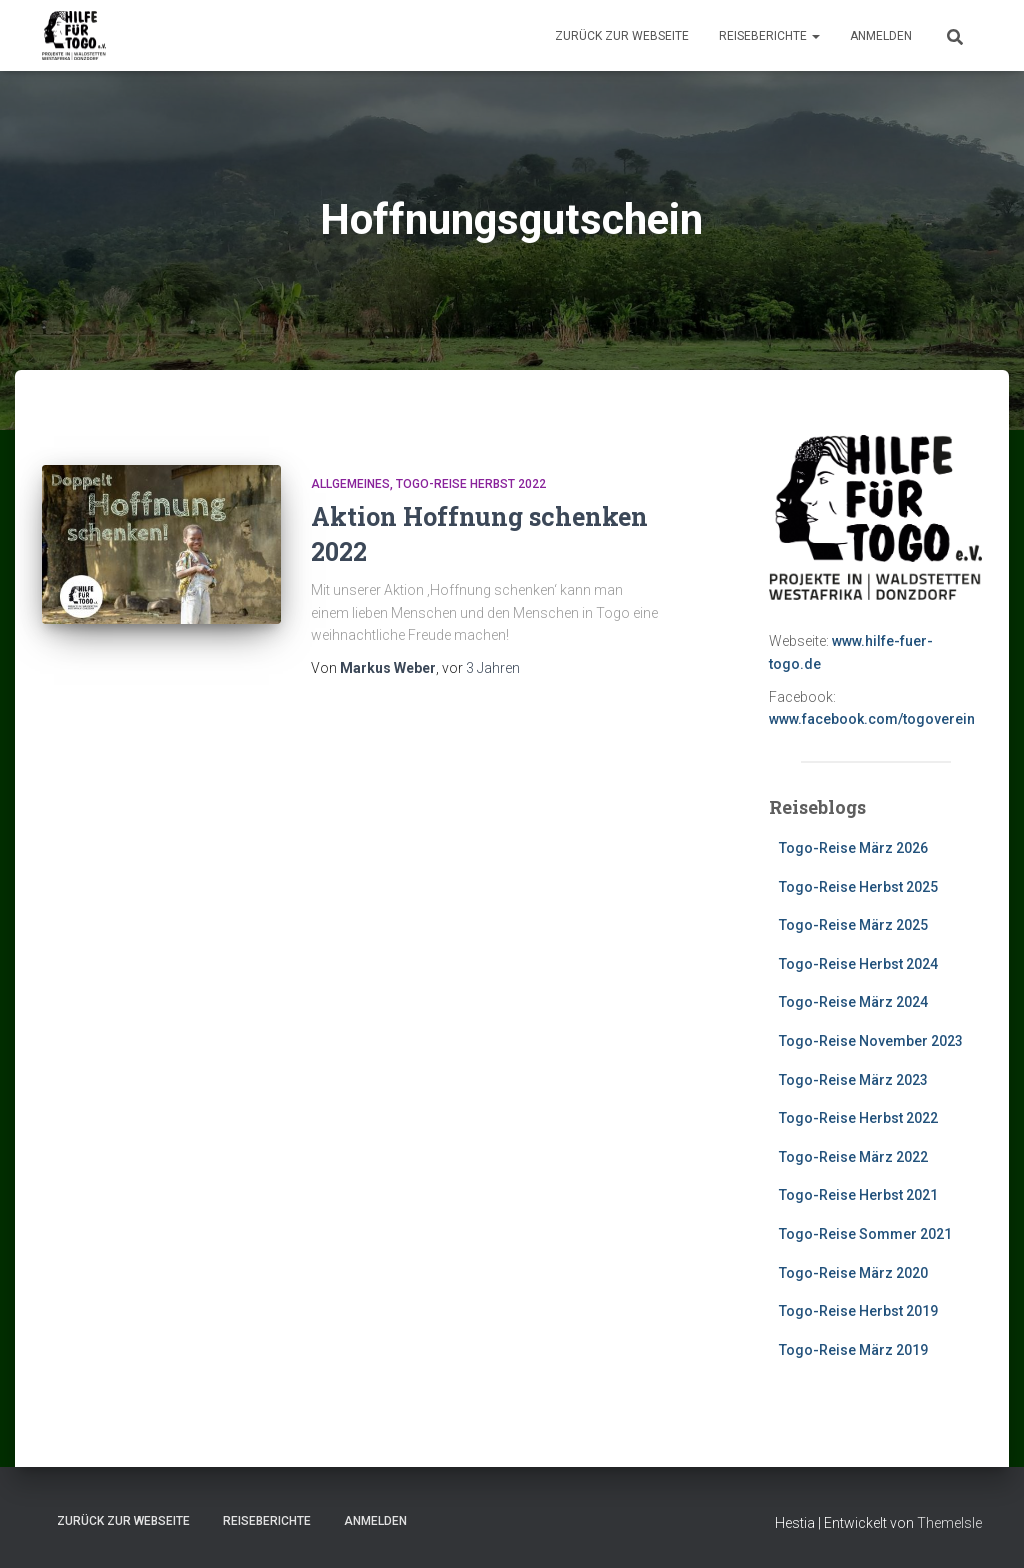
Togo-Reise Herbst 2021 (858, 1195)
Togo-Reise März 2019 (853, 1350)
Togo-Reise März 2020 (853, 1273)
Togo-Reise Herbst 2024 (858, 964)
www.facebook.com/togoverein (872, 719)
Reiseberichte (769, 36)
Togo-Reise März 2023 (853, 1080)
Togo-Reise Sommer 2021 (865, 1234)
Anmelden (881, 36)
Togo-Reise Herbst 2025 (858, 887)
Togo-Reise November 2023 (871, 1041)
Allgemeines (350, 484)
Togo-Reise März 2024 (853, 1002)
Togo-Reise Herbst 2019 (858, 1311)
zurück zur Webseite (622, 36)
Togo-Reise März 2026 (853, 848)
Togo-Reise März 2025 (853, 925)
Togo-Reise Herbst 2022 (471, 484)
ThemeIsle (949, 1523)
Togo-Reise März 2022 (853, 1157)
